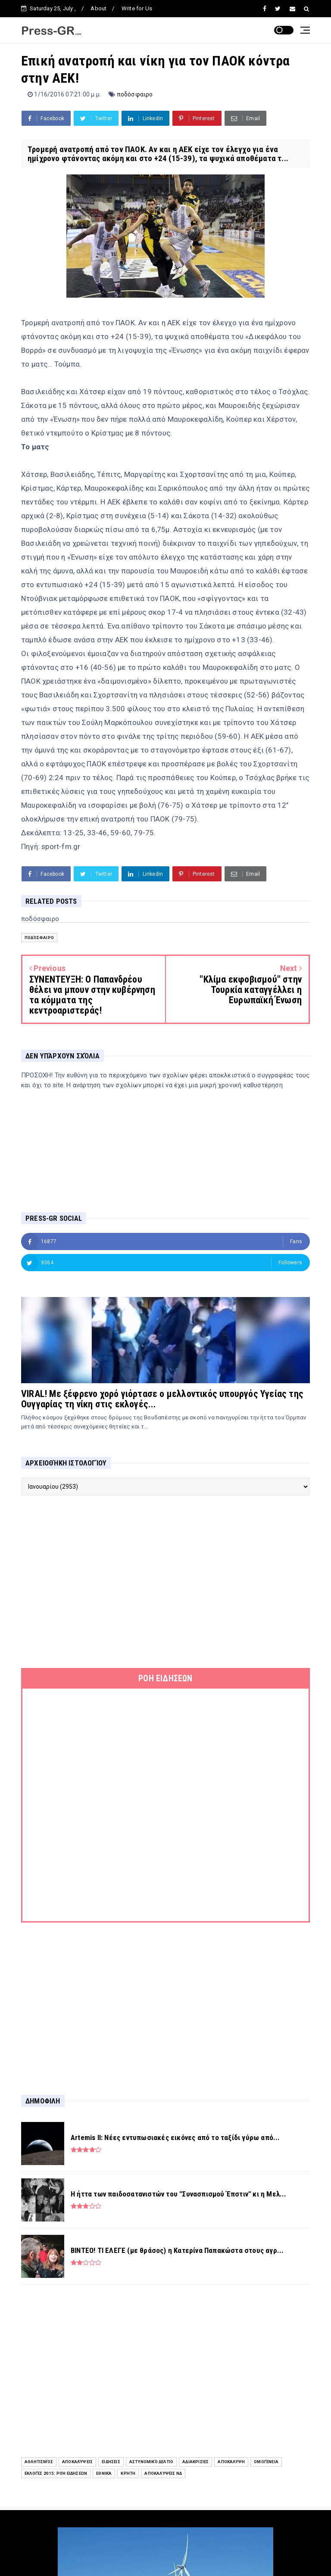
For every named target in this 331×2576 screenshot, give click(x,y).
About (98, 8)
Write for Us (137, 8)
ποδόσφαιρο (135, 94)
